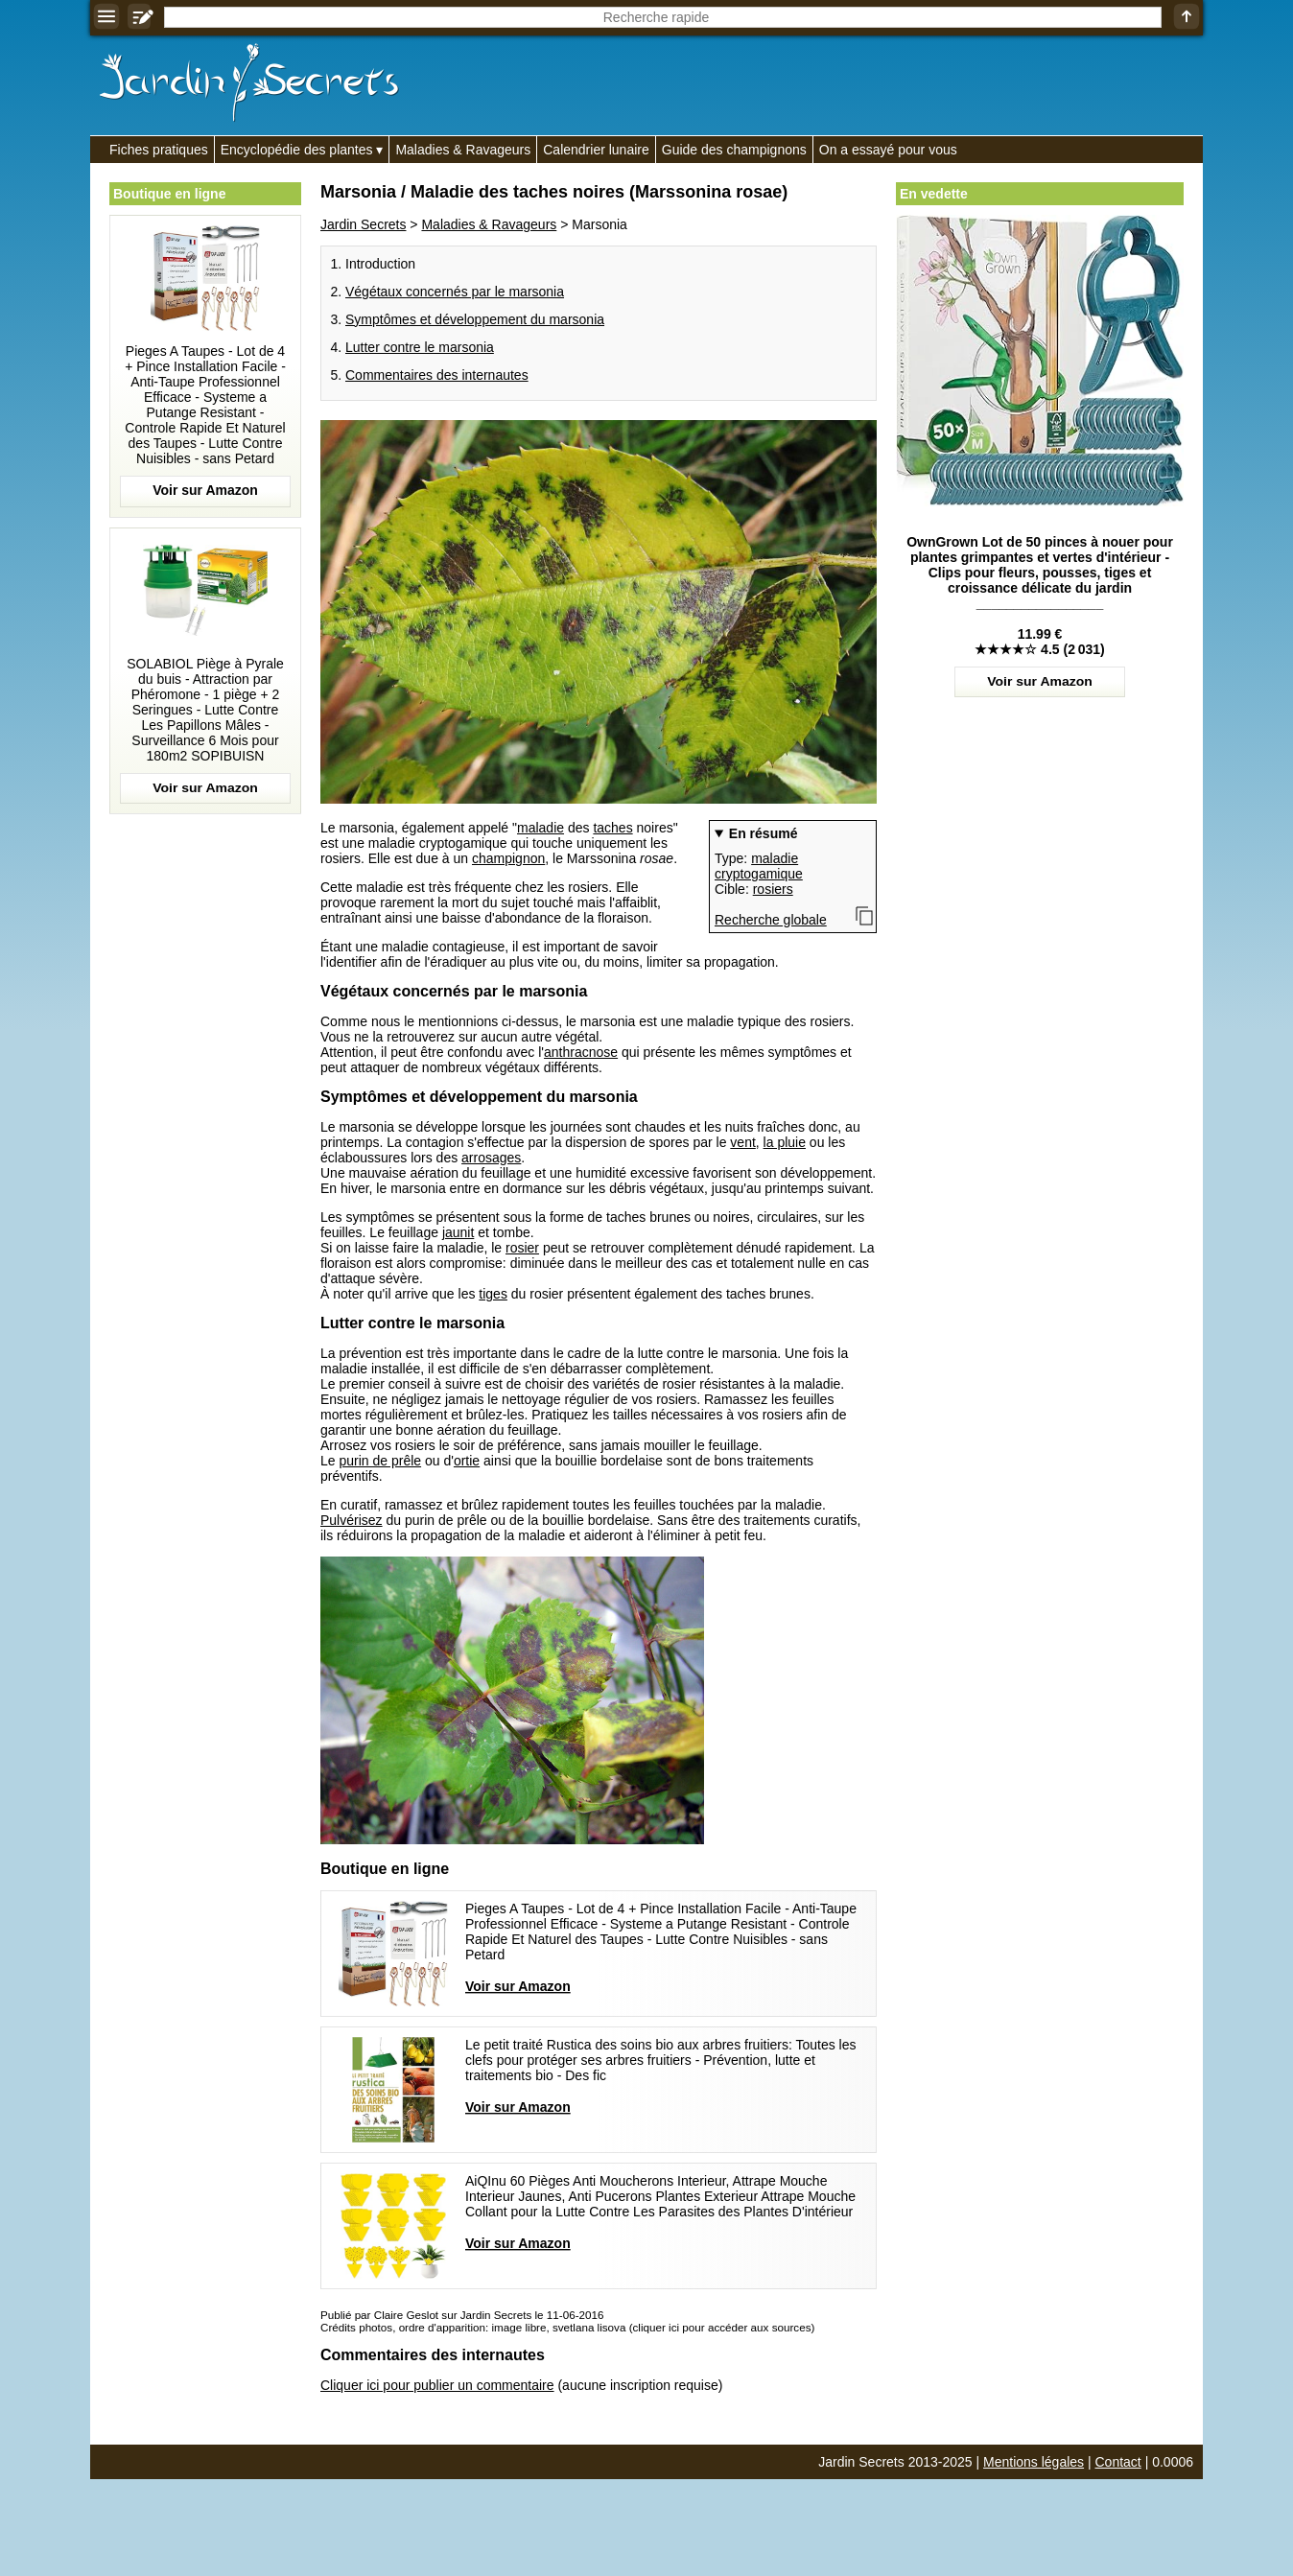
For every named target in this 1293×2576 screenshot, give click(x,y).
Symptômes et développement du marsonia (474, 319)
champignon (508, 858)
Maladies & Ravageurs (462, 149)
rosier (522, 1247)
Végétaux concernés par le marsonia (454, 291)
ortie (467, 1460)
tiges (493, 1293)
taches (612, 827)
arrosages (491, 1157)
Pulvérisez (351, 1520)
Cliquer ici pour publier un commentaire (437, 2385)
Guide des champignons (734, 149)
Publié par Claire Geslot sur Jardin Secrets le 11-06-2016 (461, 2314)
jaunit (458, 1232)
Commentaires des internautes (437, 375)
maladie (540, 827)
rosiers (773, 889)
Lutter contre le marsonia (419, 347)
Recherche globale (771, 919)
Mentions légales (1033, 2462)
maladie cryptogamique (759, 866)
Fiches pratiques (158, 149)
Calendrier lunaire (596, 149)
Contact (1118, 2462)
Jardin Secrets (363, 224)
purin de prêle (380, 1460)
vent (742, 1142)
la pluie (785, 1142)
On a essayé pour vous (888, 149)
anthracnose (581, 1052)
